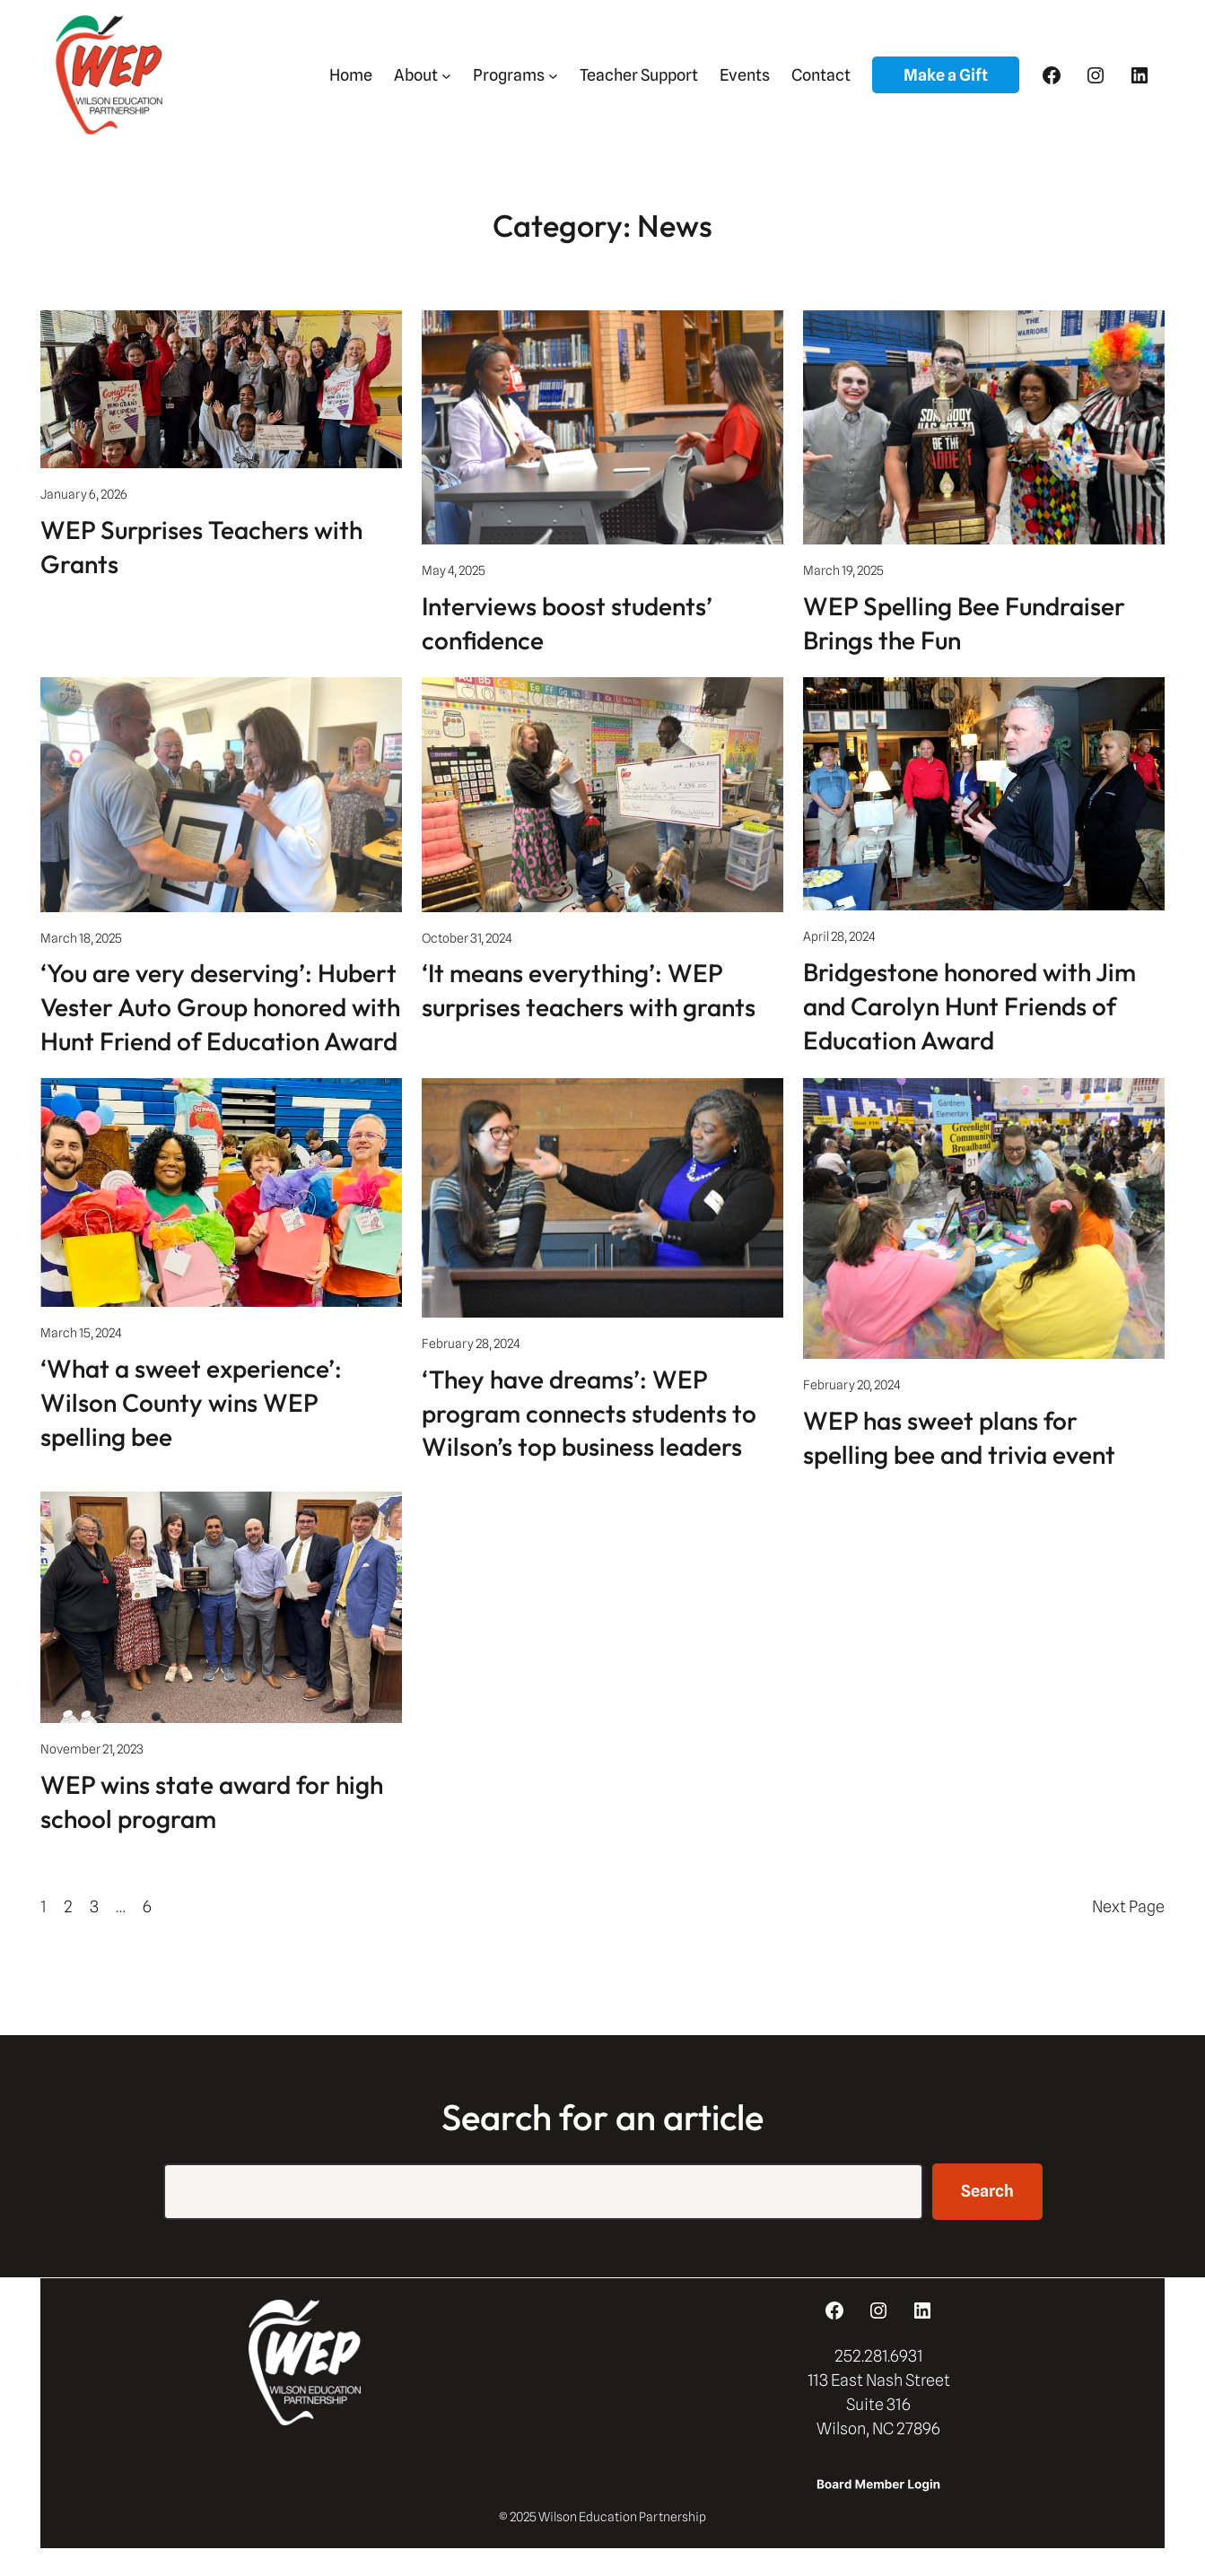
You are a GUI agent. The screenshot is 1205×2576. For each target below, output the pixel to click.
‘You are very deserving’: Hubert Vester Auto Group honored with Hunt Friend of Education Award (220, 1007)
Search (987, 2190)
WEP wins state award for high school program (211, 1801)
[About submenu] (446, 75)
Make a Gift (946, 74)
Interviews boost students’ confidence (567, 623)
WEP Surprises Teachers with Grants (201, 546)
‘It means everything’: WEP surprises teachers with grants (588, 990)
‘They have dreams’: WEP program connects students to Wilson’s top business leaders (589, 1413)
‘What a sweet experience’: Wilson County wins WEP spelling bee (191, 1402)
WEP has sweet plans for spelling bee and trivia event (959, 1437)
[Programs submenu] (553, 75)
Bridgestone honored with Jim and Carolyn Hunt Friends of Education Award (969, 1006)
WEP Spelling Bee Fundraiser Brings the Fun (964, 623)
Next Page (1128, 1906)
